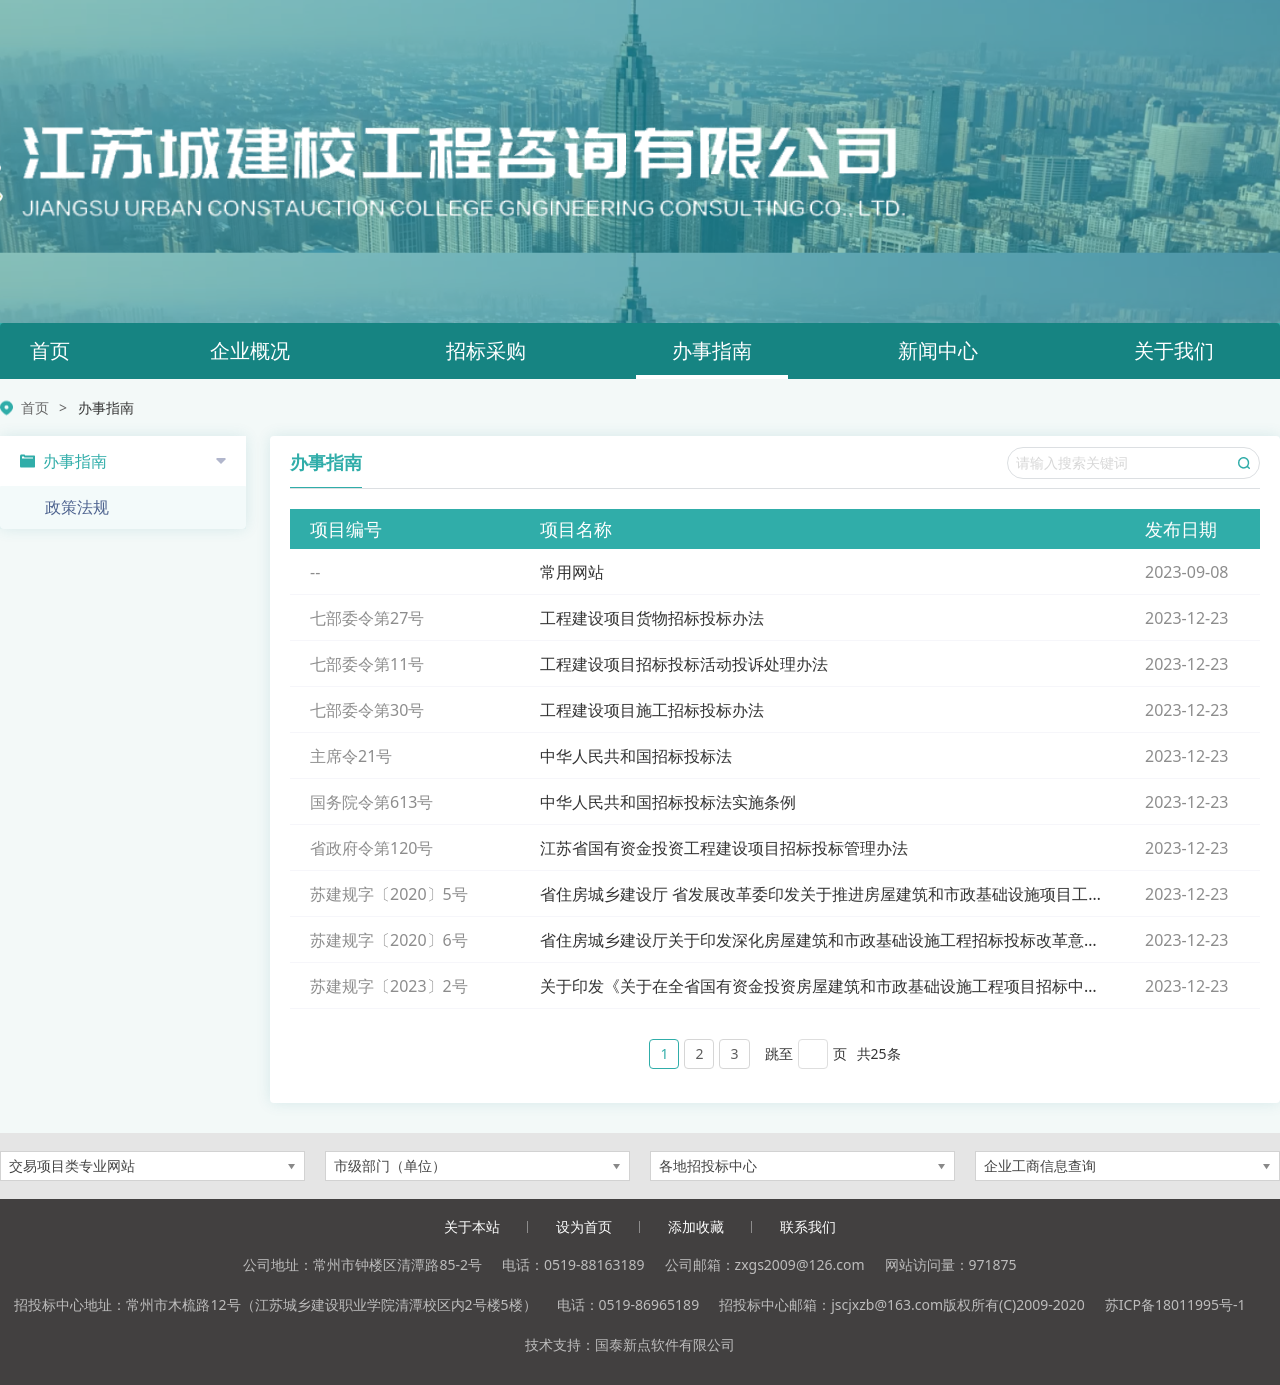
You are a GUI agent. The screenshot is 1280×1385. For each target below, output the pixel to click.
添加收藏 (696, 1226)
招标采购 (486, 350)
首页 (50, 350)
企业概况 (250, 350)
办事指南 (712, 350)
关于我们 (1174, 350)
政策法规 (77, 507)
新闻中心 (938, 350)
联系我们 (808, 1226)
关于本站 (472, 1226)
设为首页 (584, 1226)
